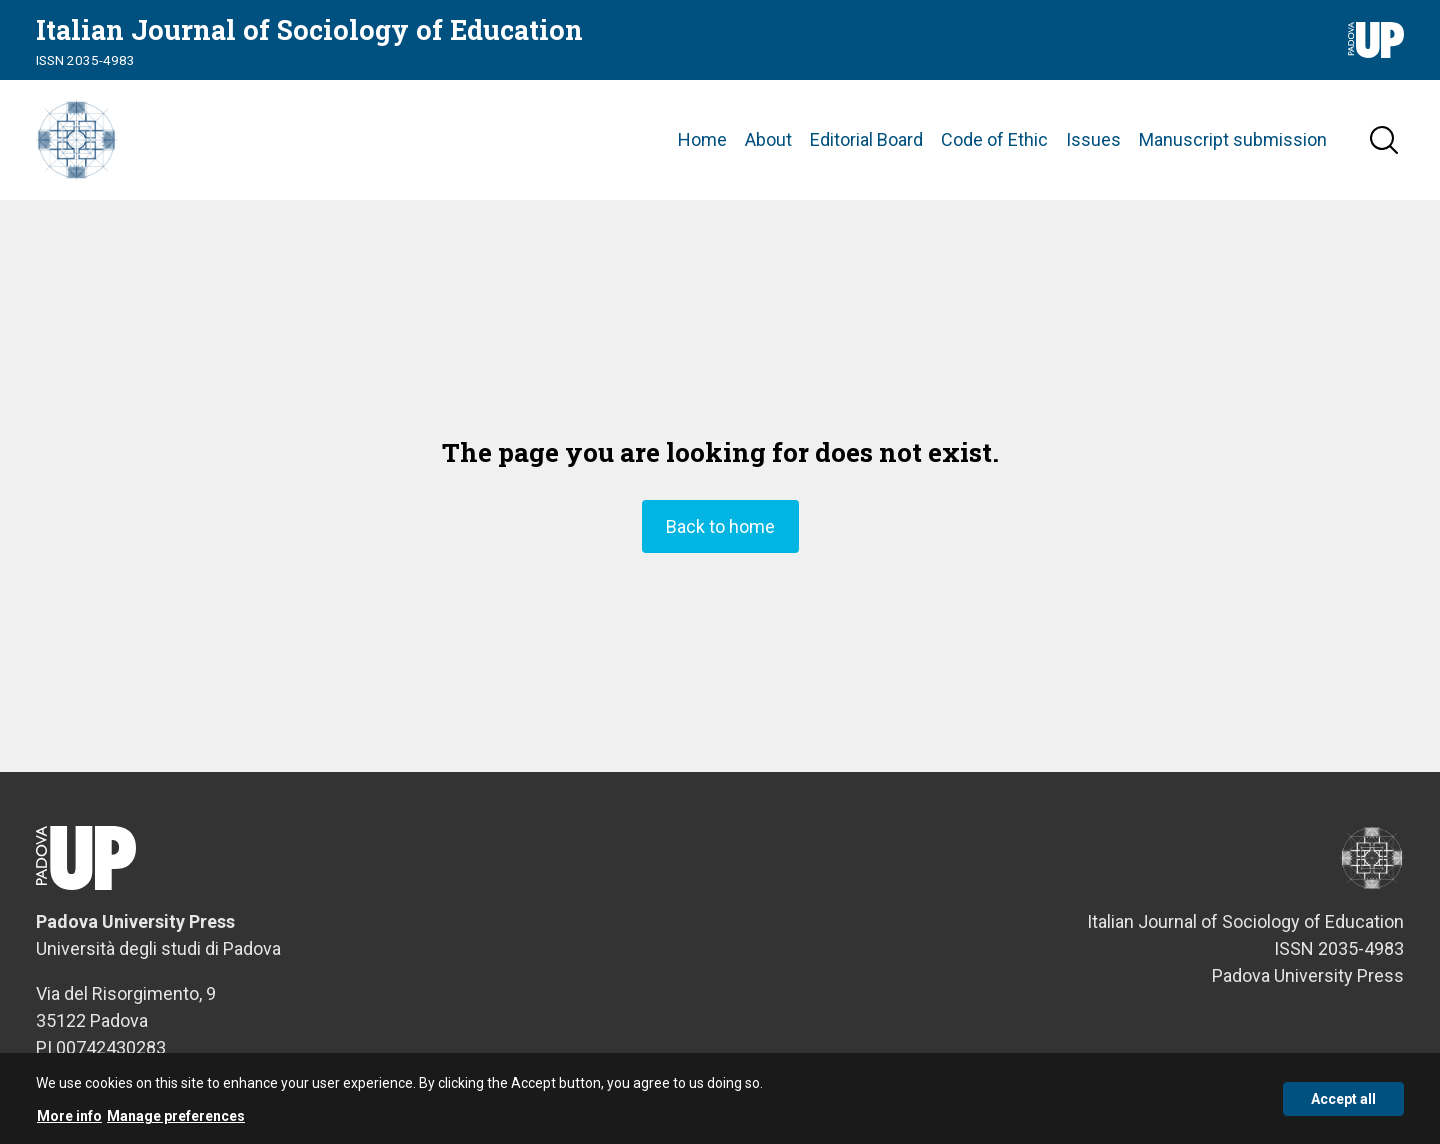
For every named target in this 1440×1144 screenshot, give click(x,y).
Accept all (1343, 1108)
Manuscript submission (1233, 139)
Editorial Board (866, 139)
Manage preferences (176, 1125)
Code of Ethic (994, 139)
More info (69, 1125)
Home (702, 139)
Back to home (720, 526)
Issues (1093, 139)
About (768, 139)
